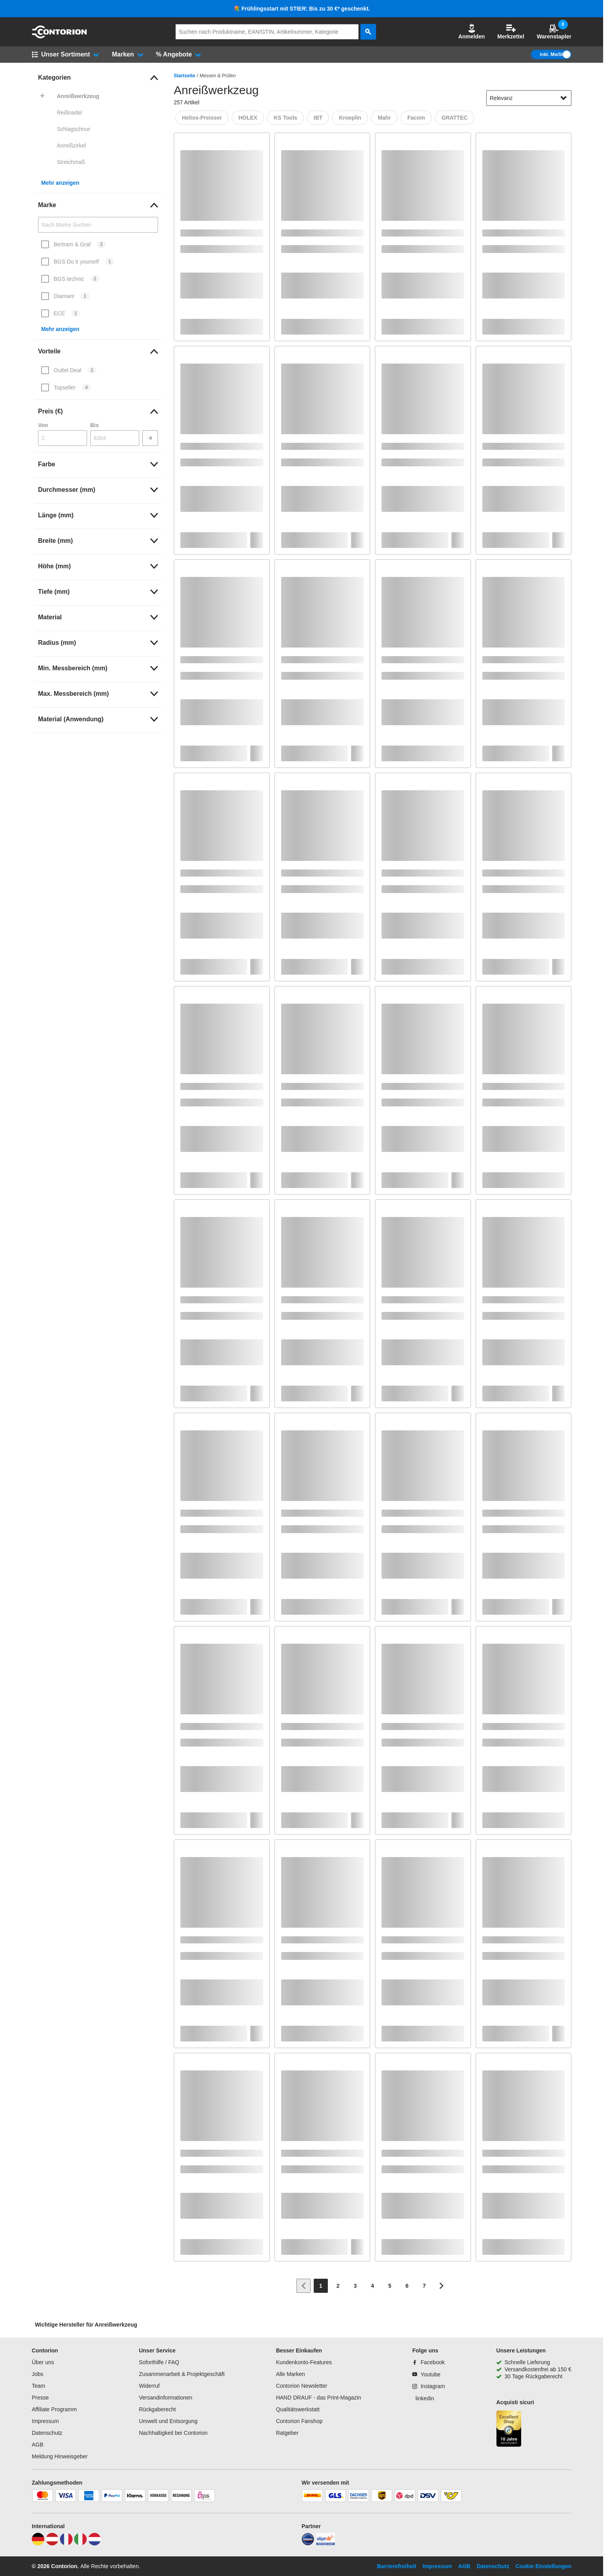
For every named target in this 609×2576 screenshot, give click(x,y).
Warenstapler (554, 32)
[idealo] (308, 2543)
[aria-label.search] (368, 32)
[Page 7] (424, 2286)
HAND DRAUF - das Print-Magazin (318, 2397)
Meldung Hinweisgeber (59, 2456)
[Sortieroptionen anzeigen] (563, 98)
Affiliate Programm (54, 2409)
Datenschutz (47, 2433)
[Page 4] (372, 2286)
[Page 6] (407, 2286)
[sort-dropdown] (528, 98)
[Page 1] (321, 2286)
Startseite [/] (184, 75)
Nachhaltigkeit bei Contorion (173, 2433)
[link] (98, 77)
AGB (38, 2444)
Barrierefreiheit (396, 2566)
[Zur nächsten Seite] (441, 2286)
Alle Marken (290, 2374)
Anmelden (471, 32)
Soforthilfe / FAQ (159, 2362)
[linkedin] (423, 2398)
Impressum (45, 2421)
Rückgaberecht (157, 2409)
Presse (40, 2397)
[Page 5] (390, 2286)
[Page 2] (338, 2286)
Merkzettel (510, 32)
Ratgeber (287, 2433)
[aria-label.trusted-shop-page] (509, 2429)
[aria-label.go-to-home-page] (59, 36)
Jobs (38, 2374)
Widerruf (149, 2386)
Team (38, 2386)
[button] (471, 32)
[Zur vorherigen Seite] (303, 2286)
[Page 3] (355, 2286)
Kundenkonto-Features (304, 2362)
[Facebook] (428, 2362)
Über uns (43, 2362)
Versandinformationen (165, 2397)
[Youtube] (426, 2374)
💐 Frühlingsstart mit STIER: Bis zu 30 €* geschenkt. (301, 8)
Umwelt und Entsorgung (168, 2421)
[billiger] (325, 2543)
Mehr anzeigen (60, 183)
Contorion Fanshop (299, 2421)
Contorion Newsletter (301, 2386)
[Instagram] (428, 2386)
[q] (267, 32)
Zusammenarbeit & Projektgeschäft (182, 2374)
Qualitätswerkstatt (298, 2409)
